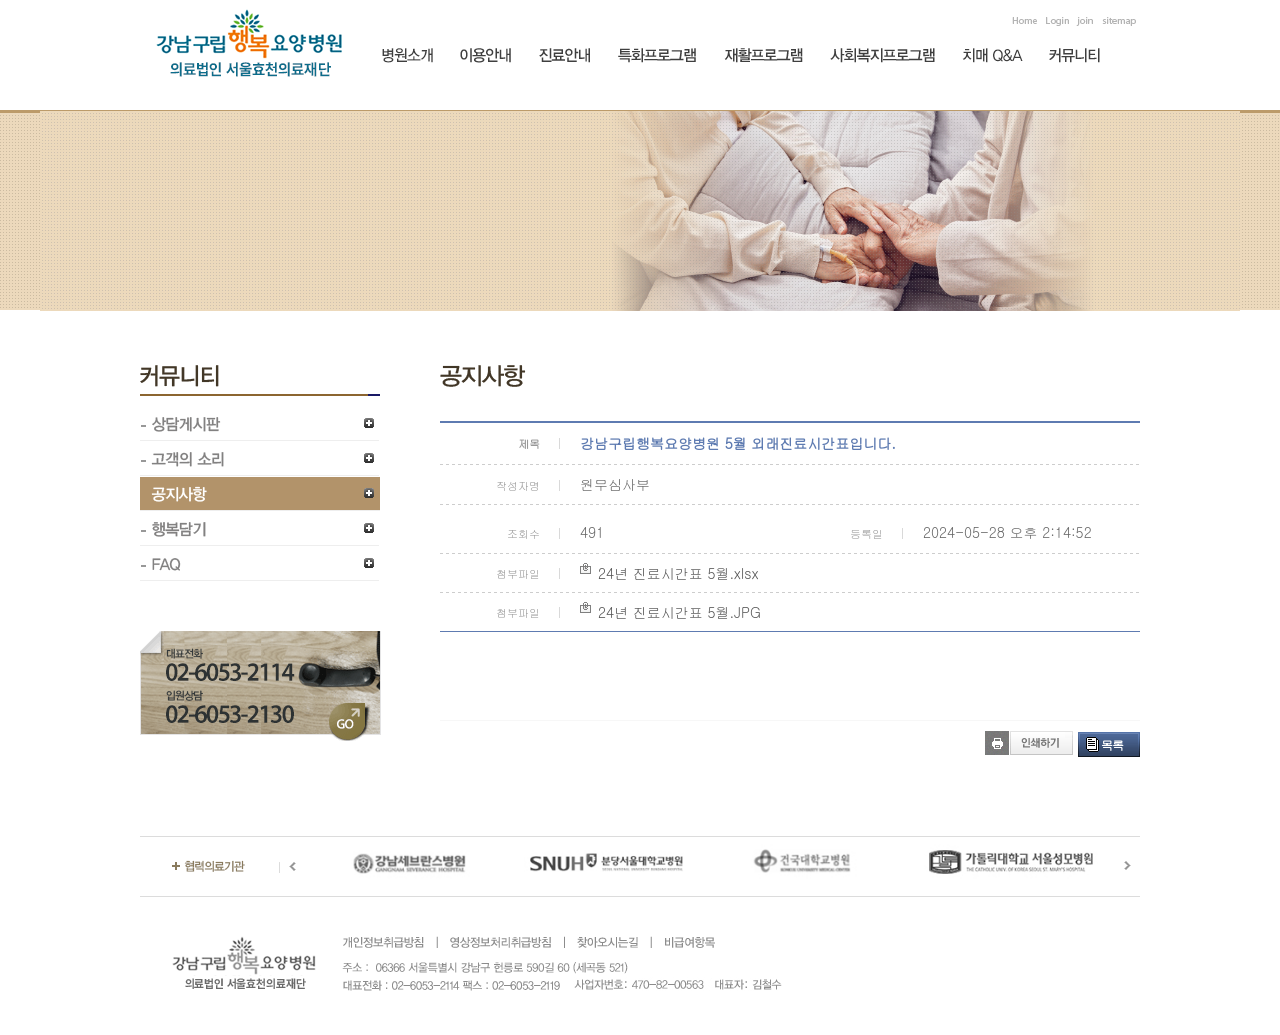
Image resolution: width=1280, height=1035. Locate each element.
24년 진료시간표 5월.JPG (679, 612)
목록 (1112, 744)
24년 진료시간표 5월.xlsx (678, 573)
